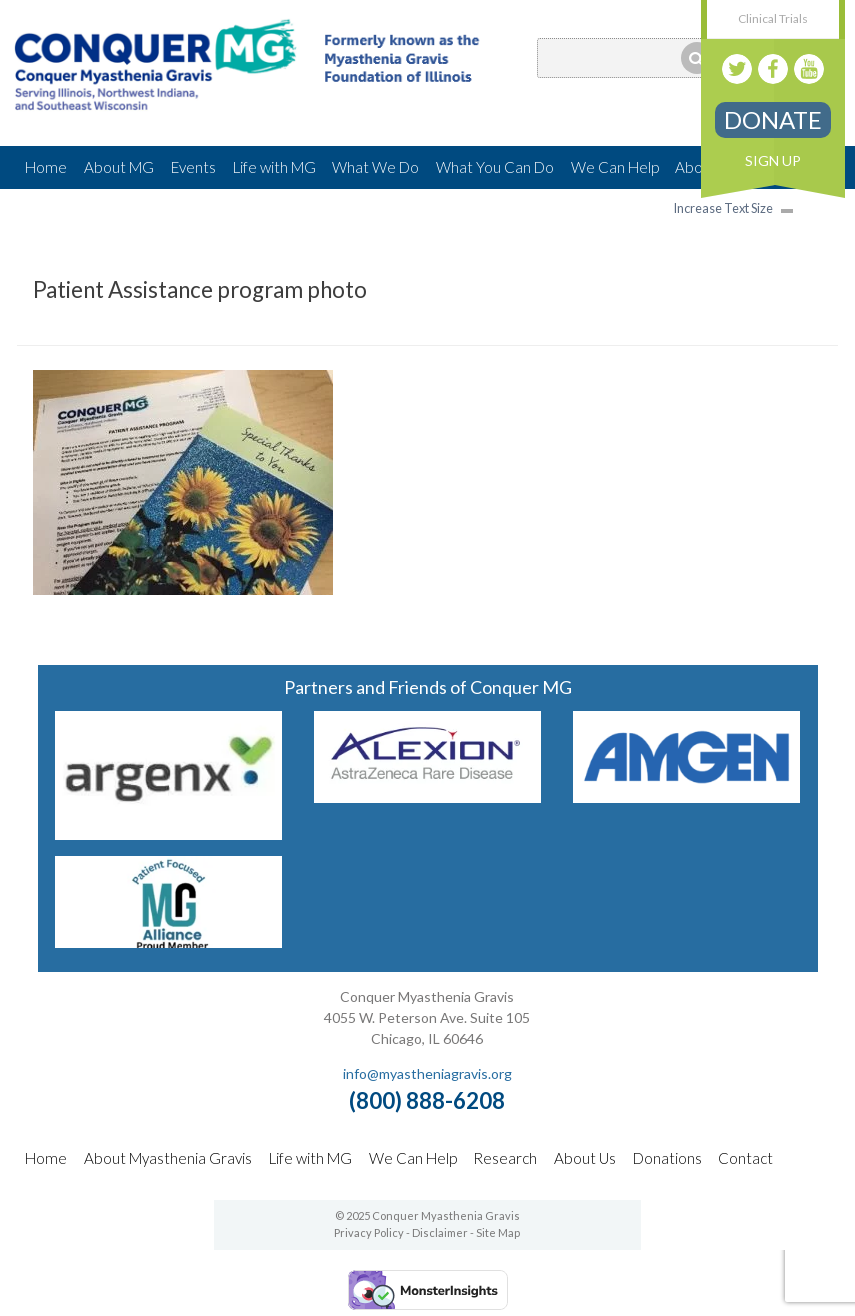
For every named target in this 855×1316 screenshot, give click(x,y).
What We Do (375, 167)
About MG (119, 167)
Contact (745, 1158)
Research (505, 1158)
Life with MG (274, 167)
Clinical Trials (773, 18)
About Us (585, 1158)
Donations (667, 1158)
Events (193, 167)
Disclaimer (440, 1232)
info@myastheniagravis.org (427, 1073)
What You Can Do (495, 167)
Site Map (498, 1232)
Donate (773, 119)
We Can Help (615, 167)
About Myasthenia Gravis (168, 1158)
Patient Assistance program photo (200, 289)
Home (46, 167)
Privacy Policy (369, 1232)
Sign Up (773, 160)
